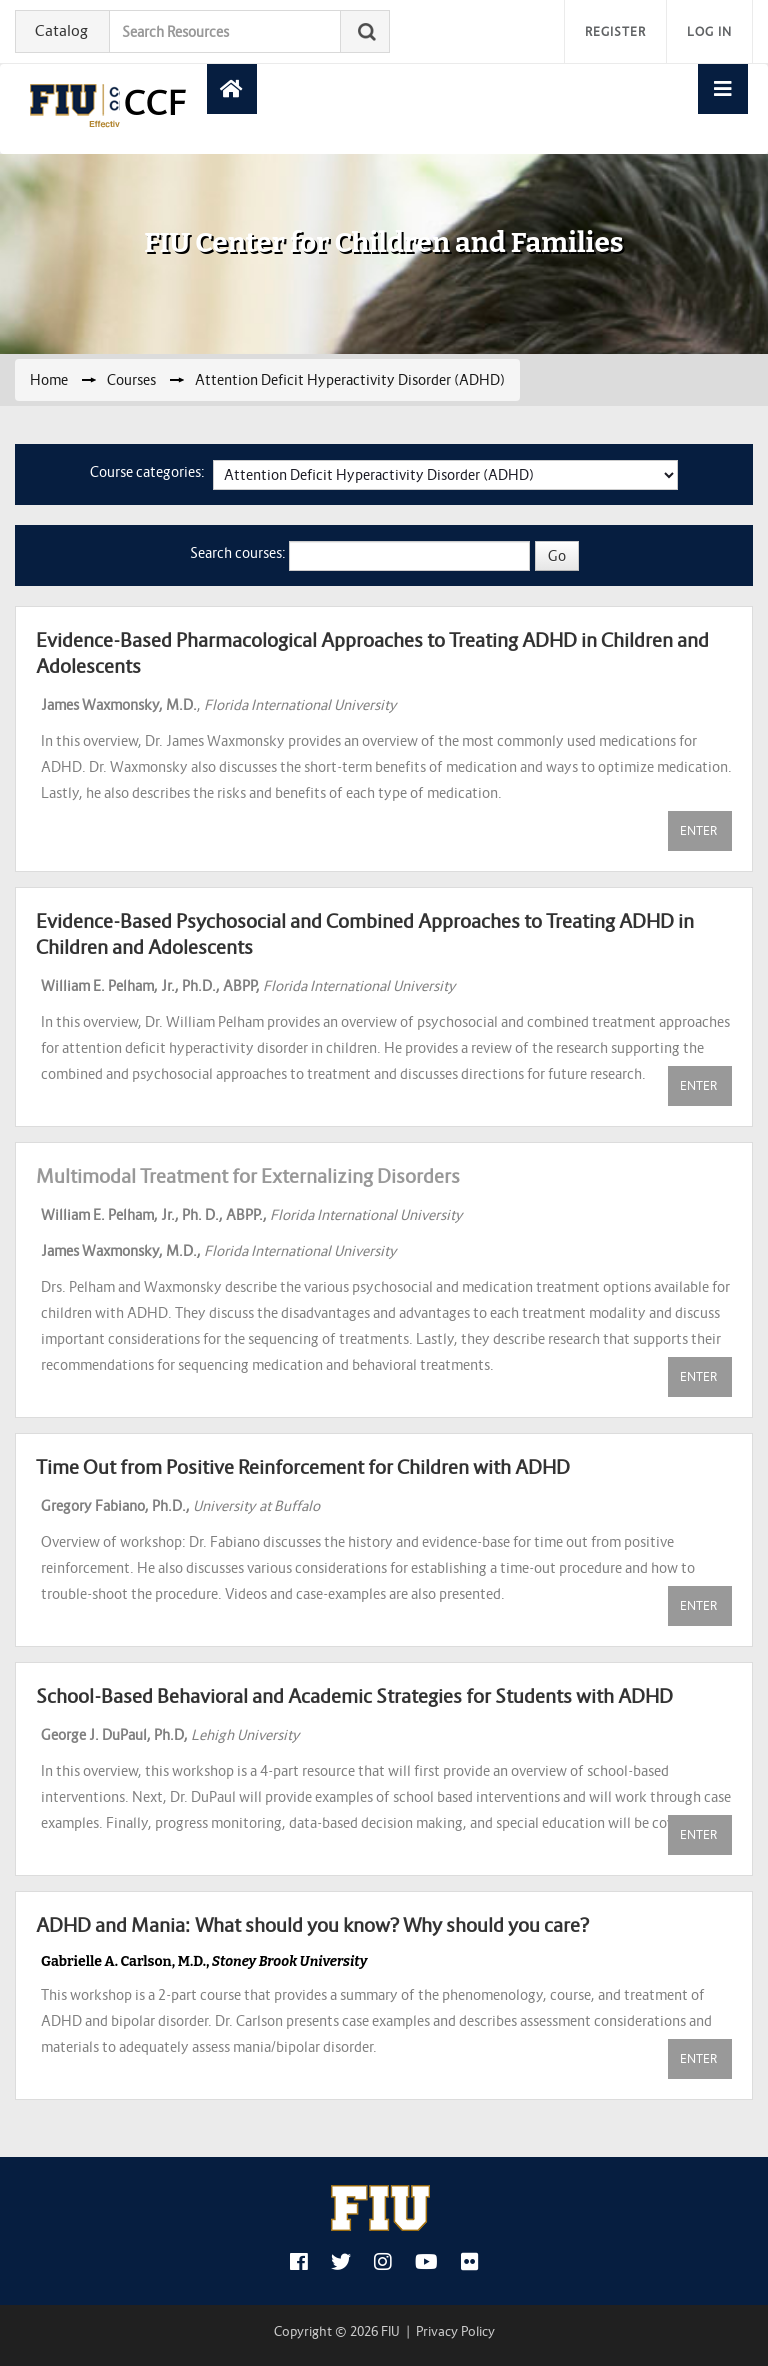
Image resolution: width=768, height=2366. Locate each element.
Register (615, 31)
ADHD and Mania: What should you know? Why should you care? (312, 1925)
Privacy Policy (455, 2331)
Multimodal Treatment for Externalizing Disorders (248, 1176)
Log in (709, 31)
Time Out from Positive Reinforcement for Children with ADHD (303, 1467)
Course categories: (147, 472)
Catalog (61, 30)
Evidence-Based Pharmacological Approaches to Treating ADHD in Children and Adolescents (372, 653)
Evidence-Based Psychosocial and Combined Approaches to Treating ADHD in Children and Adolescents (365, 934)
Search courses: (239, 553)
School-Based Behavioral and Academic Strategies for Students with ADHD (354, 1696)
